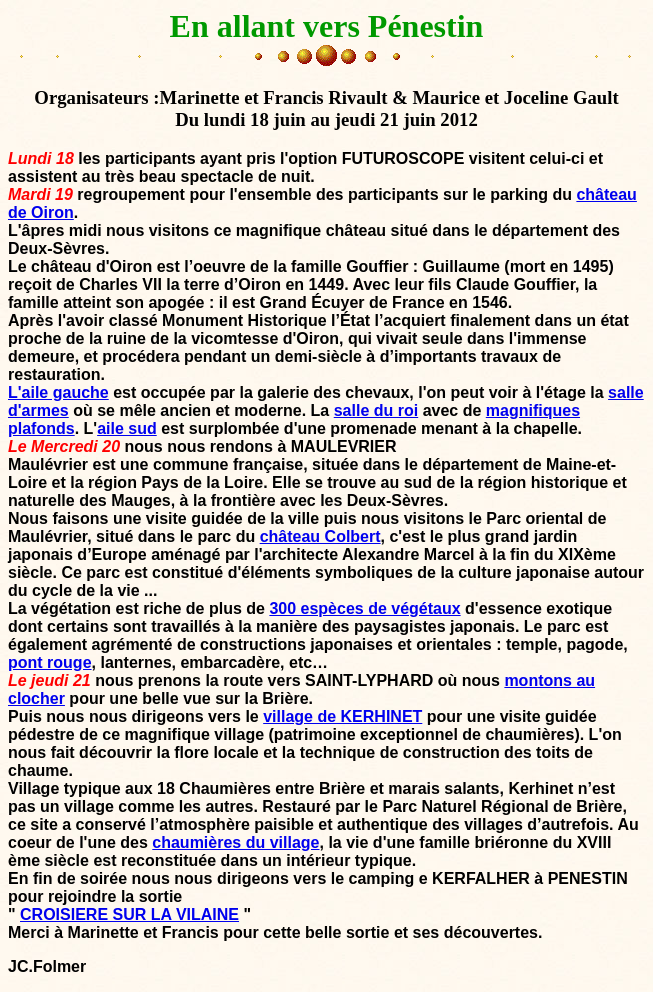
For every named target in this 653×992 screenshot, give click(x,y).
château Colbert (320, 536)
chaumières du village (235, 842)
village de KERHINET (342, 716)
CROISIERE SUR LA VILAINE (129, 914)
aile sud (127, 428)
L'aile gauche (58, 392)
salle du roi (376, 410)
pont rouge (50, 662)
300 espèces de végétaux (364, 608)
